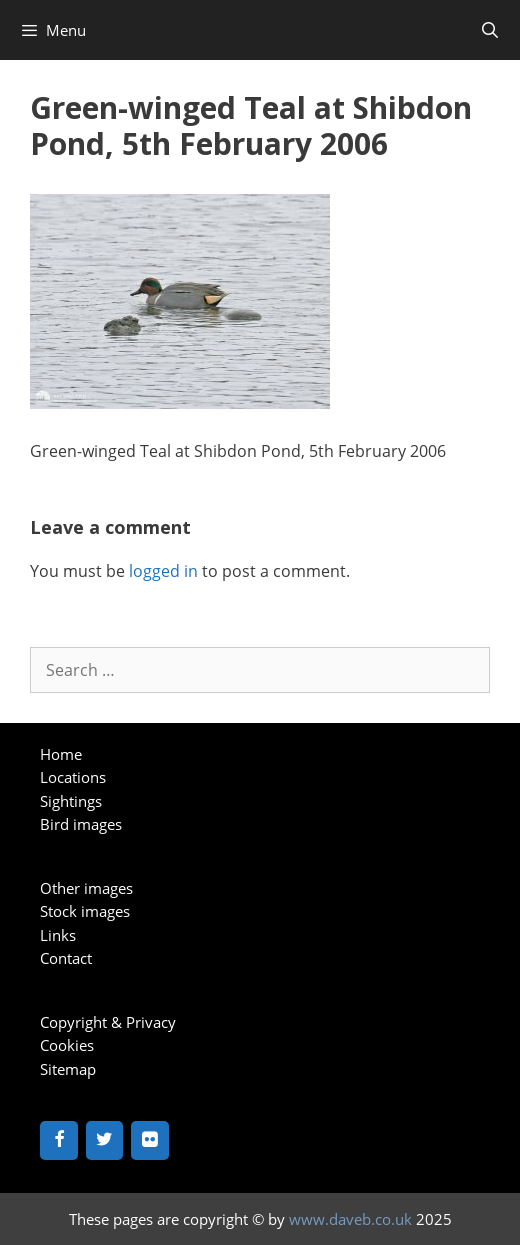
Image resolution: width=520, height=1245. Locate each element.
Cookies (67, 1045)
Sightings (71, 801)
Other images (86, 888)
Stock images (85, 911)
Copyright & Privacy (108, 1022)
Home (61, 754)
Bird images (81, 824)
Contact (66, 958)
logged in (163, 571)
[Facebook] (59, 1140)
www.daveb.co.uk (350, 1219)
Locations (73, 777)
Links (58, 935)
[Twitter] (105, 1140)
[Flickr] (150, 1140)
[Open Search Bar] (489, 30)
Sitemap (68, 1069)
